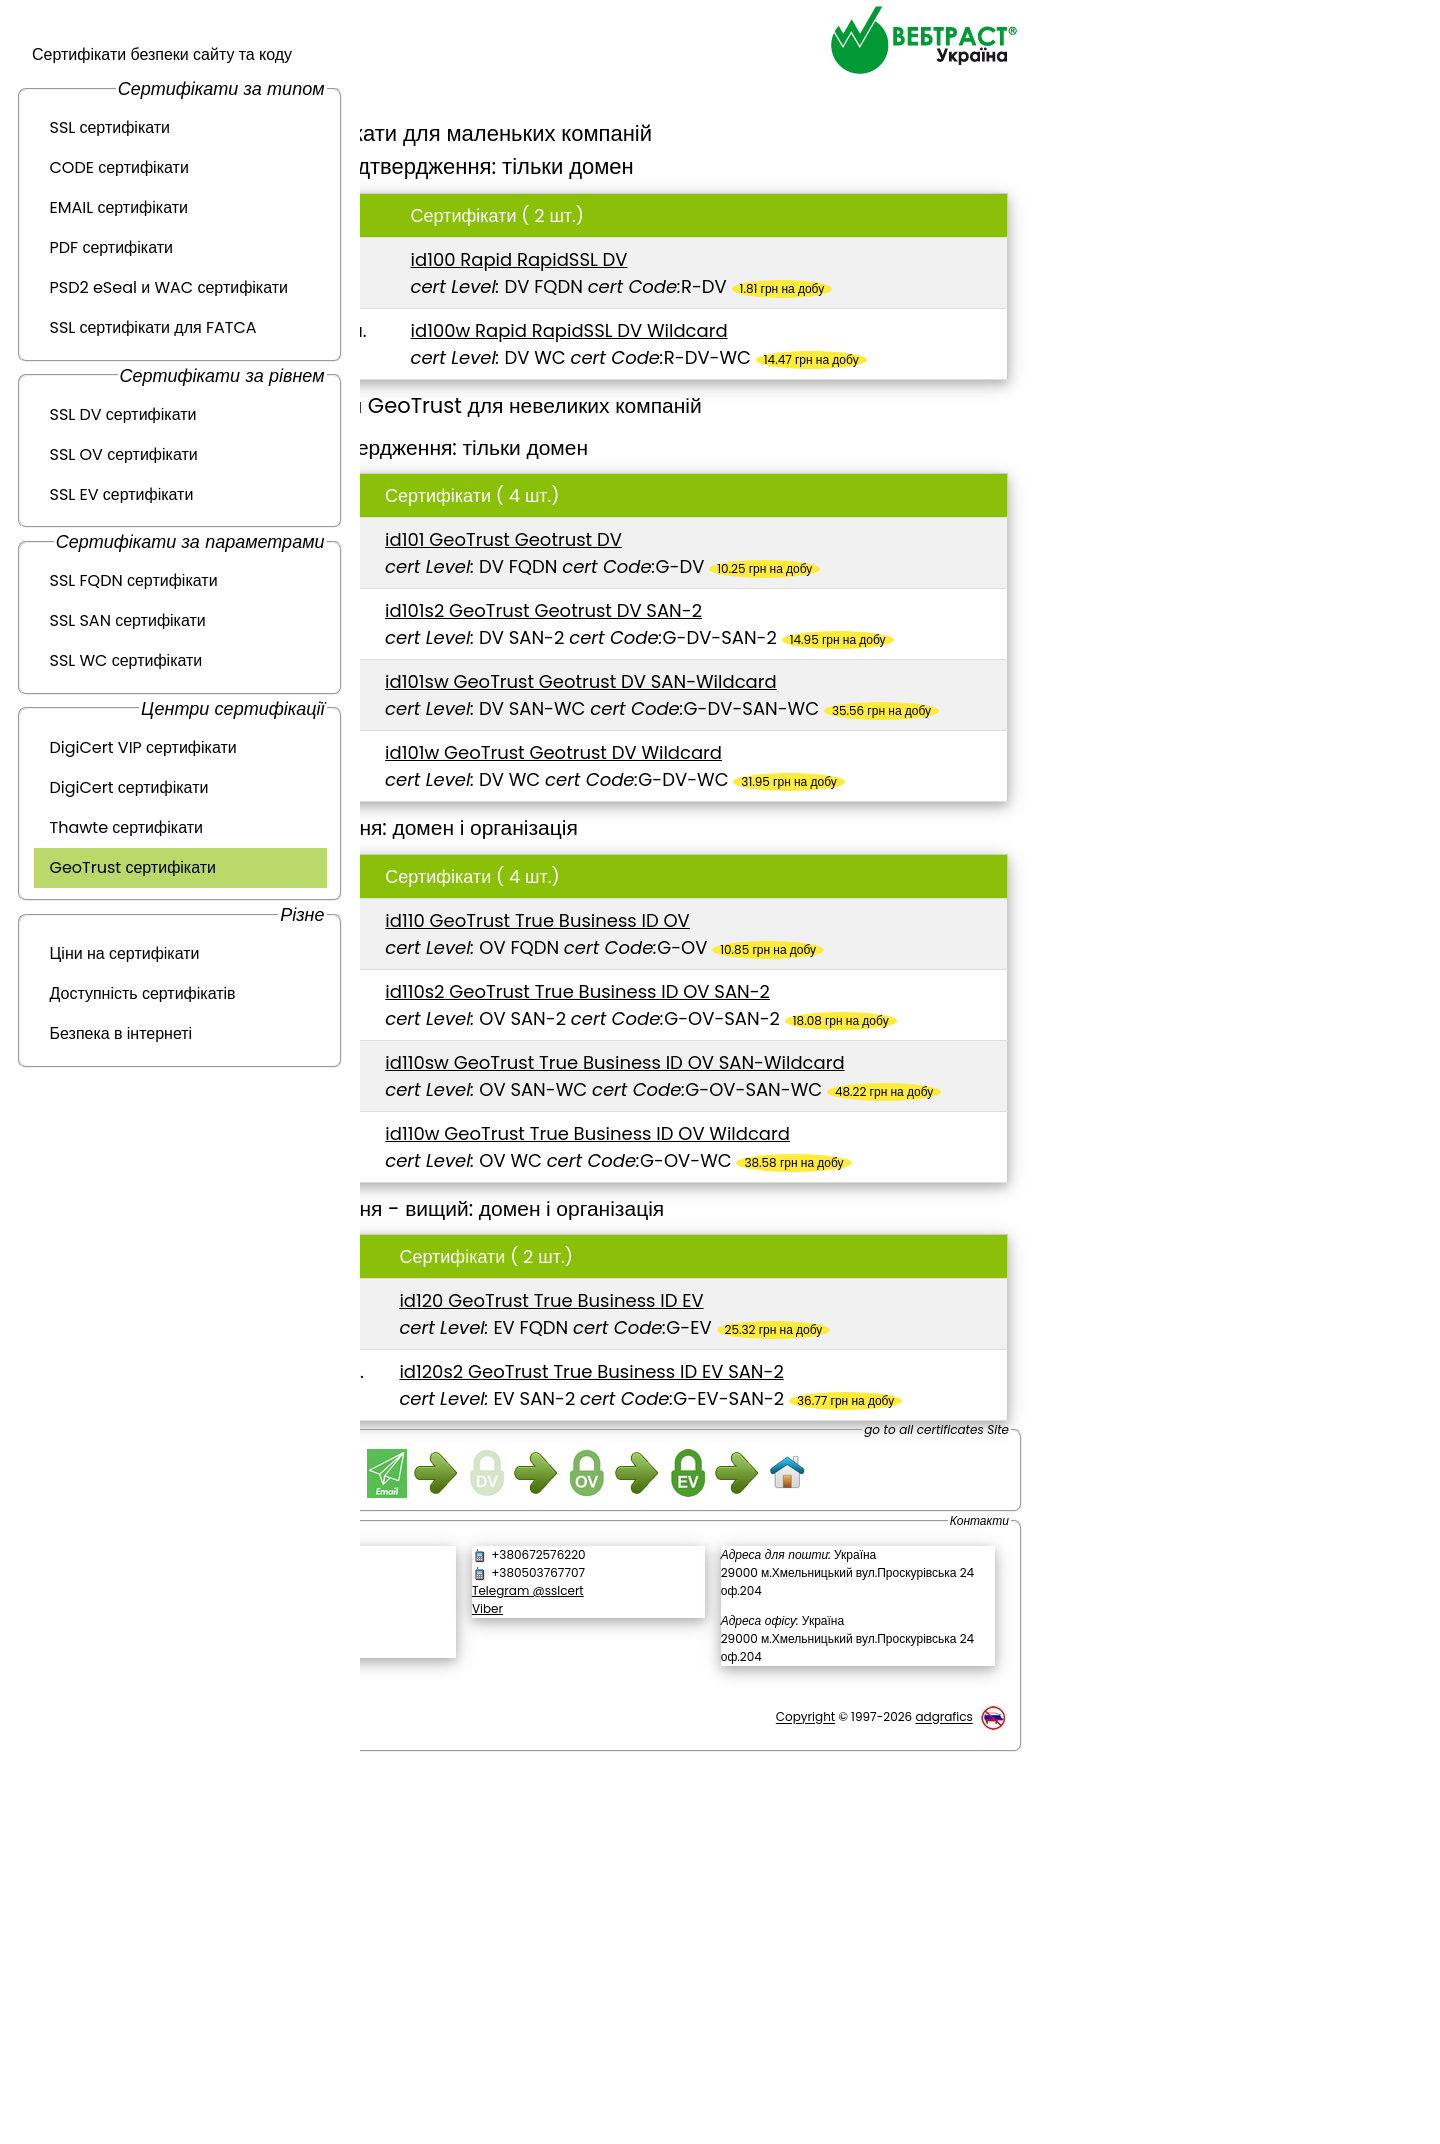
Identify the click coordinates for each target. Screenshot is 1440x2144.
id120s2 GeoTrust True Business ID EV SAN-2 (764, 1668)
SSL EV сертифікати (122, 494)
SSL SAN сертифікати (128, 620)
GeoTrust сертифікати (133, 867)
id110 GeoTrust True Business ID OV (726, 1055)
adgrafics (943, 2082)
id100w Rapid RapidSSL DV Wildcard (725, 330)
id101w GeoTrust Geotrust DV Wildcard (741, 860)
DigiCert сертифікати (129, 787)
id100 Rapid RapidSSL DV (675, 259)
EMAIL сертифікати (119, 207)
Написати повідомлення (489, 1921)
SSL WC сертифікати (126, 660)
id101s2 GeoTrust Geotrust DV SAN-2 (731, 664)
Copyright (805, 2082)
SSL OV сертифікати (124, 454)
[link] (490, 1994)
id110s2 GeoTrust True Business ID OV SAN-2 (766, 1153)
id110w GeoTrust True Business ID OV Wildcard (776, 1376)
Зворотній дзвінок (458, 1942)
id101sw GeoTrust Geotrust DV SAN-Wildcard (769, 762)
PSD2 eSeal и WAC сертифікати (169, 287)
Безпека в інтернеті (121, 1033)
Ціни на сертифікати (125, 953)
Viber (622, 1973)
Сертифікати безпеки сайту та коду (162, 54)
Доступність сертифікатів (143, 993)
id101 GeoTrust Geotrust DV (691, 566)
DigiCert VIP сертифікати (143, 747)
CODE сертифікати (119, 167)
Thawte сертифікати (126, 827)
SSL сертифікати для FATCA (153, 327)
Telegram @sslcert (663, 1955)
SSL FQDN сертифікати (134, 580)
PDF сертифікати (112, 247)
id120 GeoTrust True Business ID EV (724, 1570)
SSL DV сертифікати (123, 414)
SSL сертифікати (110, 127)
